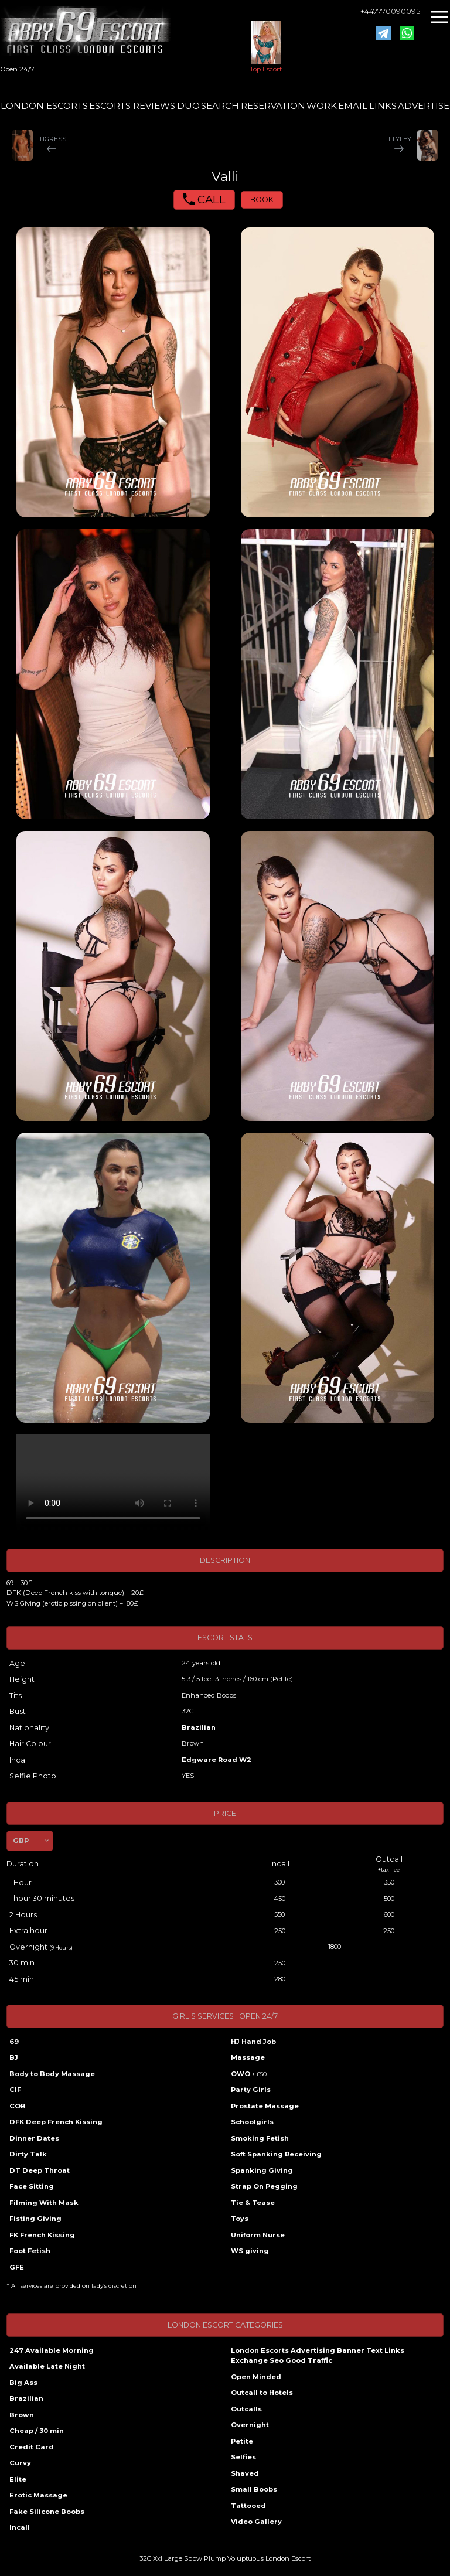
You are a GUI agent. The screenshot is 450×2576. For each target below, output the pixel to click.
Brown (21, 2415)
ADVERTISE (423, 105)
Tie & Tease (253, 2203)
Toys (239, 2218)
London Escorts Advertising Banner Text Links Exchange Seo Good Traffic (317, 2355)
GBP (21, 1840)
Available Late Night (47, 2366)
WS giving (250, 2251)
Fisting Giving (35, 2218)
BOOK (262, 199)
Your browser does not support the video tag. (113, 1482)
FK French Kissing (42, 2235)
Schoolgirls (252, 2122)
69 (14, 2041)
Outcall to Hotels (262, 2392)
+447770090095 (390, 11)
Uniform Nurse (258, 2235)
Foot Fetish (29, 2251)
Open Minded (256, 2377)
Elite (17, 2479)
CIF (15, 2090)
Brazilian (199, 1727)
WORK (321, 105)
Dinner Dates (34, 2138)
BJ (13, 2057)
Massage (248, 2057)
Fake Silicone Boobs (46, 2511)
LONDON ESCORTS (44, 105)
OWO (249, 2074)
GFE (16, 2267)
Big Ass (23, 2383)
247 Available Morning (51, 2350)
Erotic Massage (38, 2495)
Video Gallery (256, 2521)
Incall (19, 2527)
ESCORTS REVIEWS (132, 105)
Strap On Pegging (264, 2186)
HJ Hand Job (253, 2041)
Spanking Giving (262, 2170)
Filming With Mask (44, 2203)
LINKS (383, 105)
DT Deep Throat (39, 2170)
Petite (242, 2441)
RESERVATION (273, 105)
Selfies (243, 2457)
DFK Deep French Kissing (56, 2122)
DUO (188, 105)
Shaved (245, 2473)
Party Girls (251, 2090)
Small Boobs (254, 2489)
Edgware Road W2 (216, 1760)
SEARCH (220, 105)
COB (17, 2106)
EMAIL (352, 105)
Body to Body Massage (52, 2074)
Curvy (20, 2463)
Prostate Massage (265, 2106)
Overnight (250, 2425)
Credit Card (31, 2447)
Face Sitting (31, 2186)
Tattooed (248, 2506)
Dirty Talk (28, 2154)
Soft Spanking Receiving (276, 2154)
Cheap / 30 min (36, 2431)
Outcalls (246, 2409)
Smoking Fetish (260, 2138)
